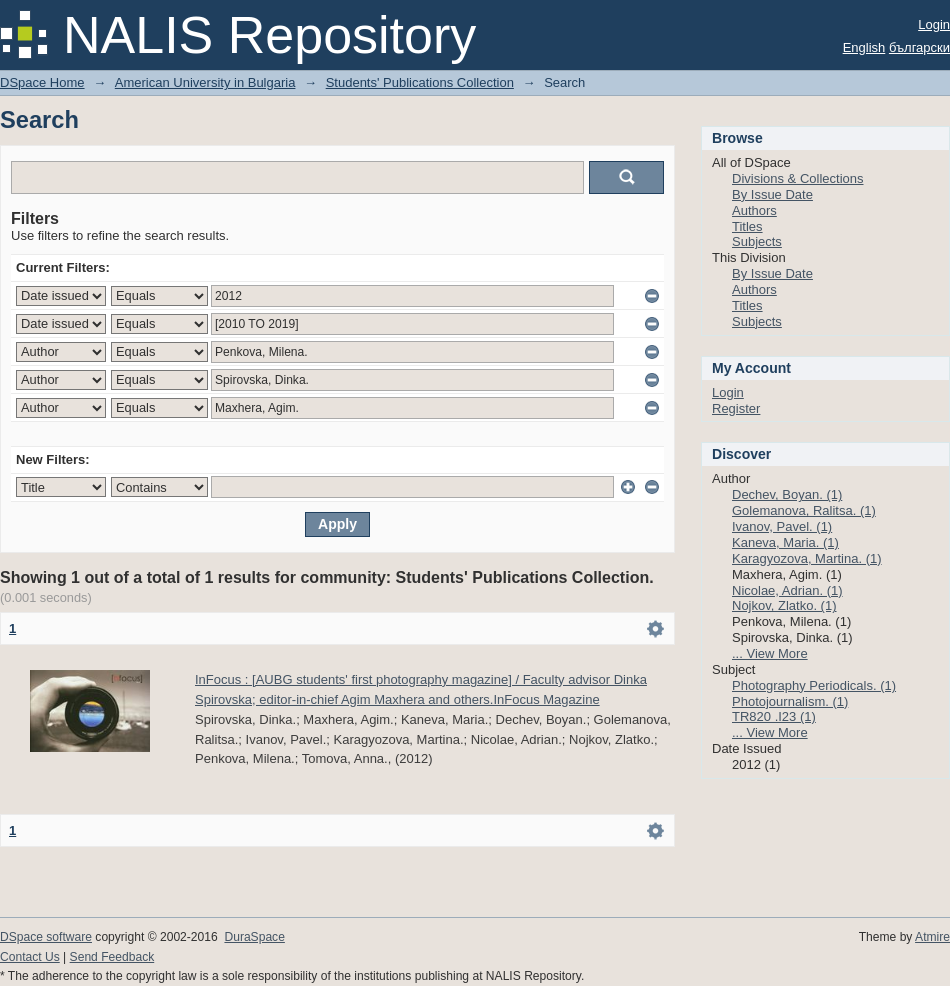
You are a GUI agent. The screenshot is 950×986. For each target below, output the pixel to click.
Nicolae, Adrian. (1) (787, 590)
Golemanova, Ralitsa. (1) (804, 510)
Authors (754, 210)
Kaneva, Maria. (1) (785, 542)
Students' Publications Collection (420, 82)
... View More (770, 653)
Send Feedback (112, 957)
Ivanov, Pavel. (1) (782, 526)
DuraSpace (254, 937)
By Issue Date (772, 194)
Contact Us (30, 957)
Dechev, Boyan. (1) (787, 494)
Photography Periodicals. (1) (814, 685)
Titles (747, 226)
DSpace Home (42, 82)
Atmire (932, 937)
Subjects (757, 241)
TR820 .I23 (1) (774, 716)
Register (736, 408)
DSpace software (46, 937)
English (864, 47)
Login (934, 24)
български (919, 47)
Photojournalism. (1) (790, 701)
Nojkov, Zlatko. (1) (784, 605)
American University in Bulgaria (205, 82)
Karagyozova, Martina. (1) (807, 558)
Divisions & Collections (798, 178)
